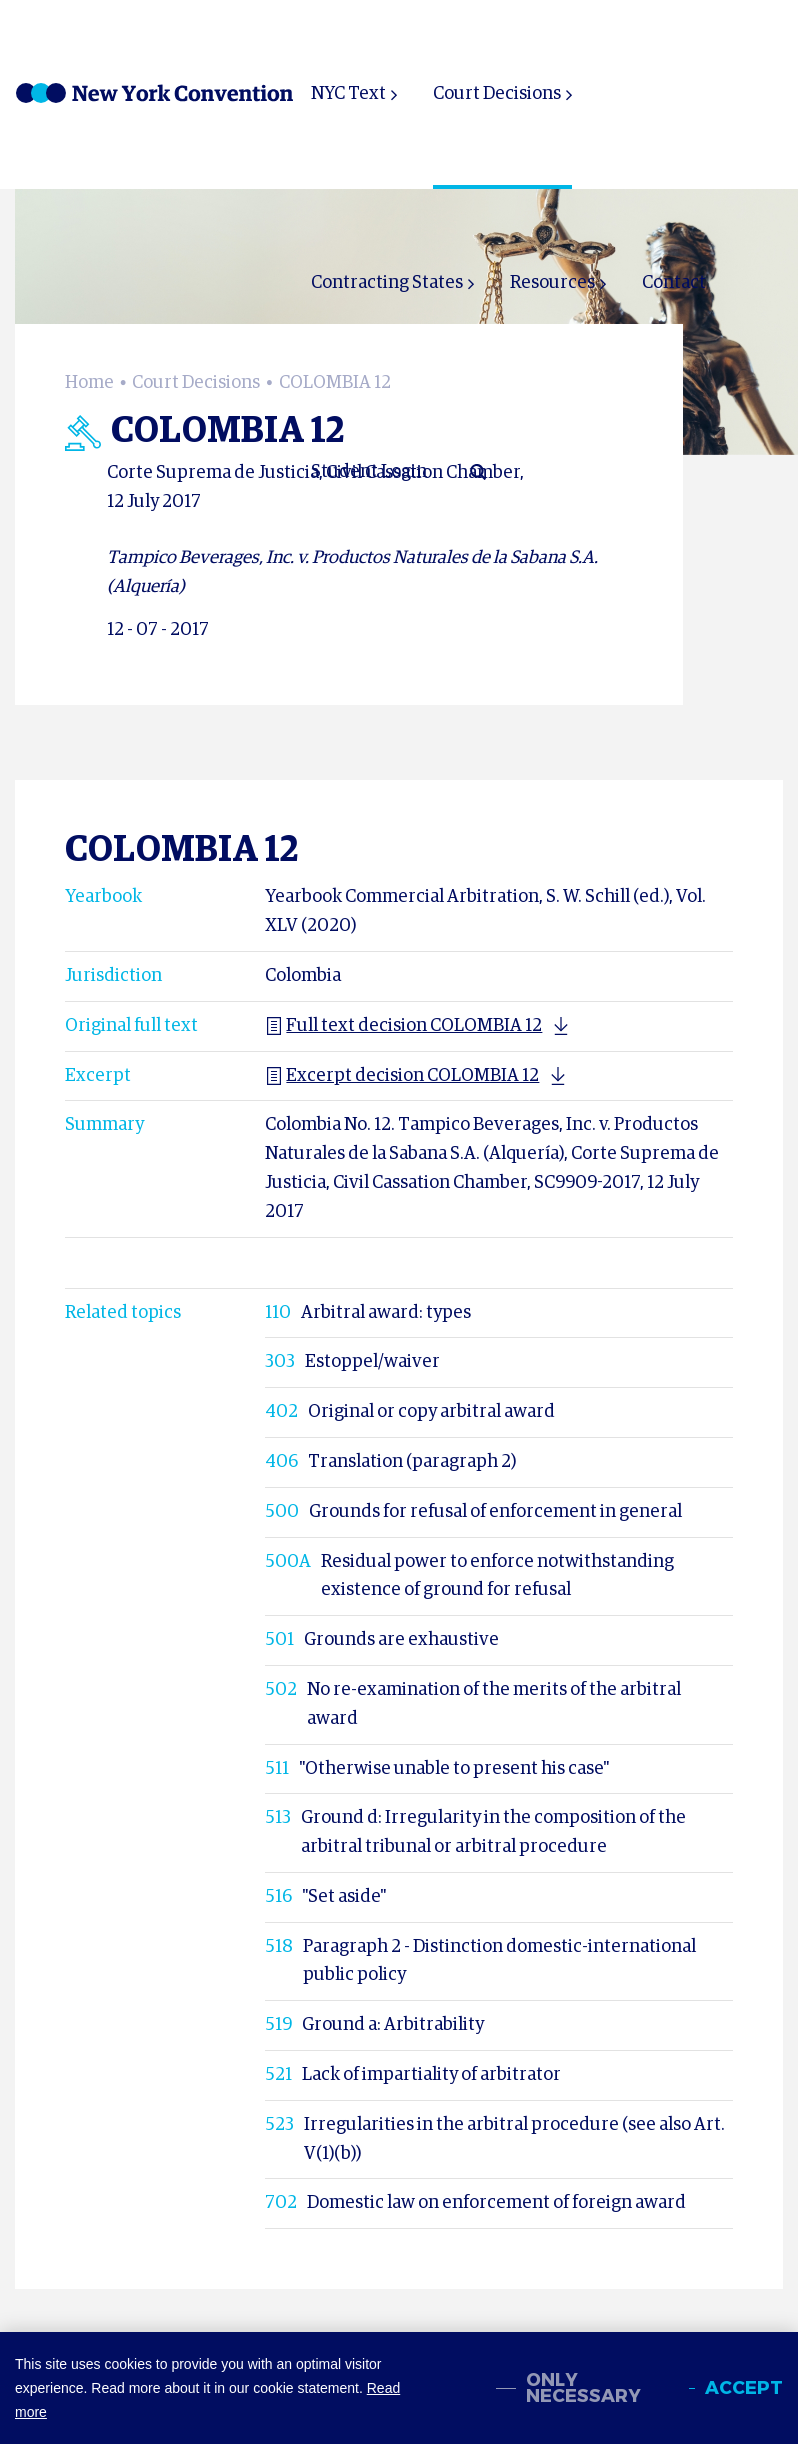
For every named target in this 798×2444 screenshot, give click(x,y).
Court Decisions (497, 94)
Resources (552, 283)
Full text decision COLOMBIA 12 (403, 1026)
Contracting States (387, 283)
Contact (674, 283)
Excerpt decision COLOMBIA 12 (402, 1076)
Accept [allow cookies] (744, 2388)
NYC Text (348, 94)
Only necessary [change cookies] (583, 2388)
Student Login (369, 472)
